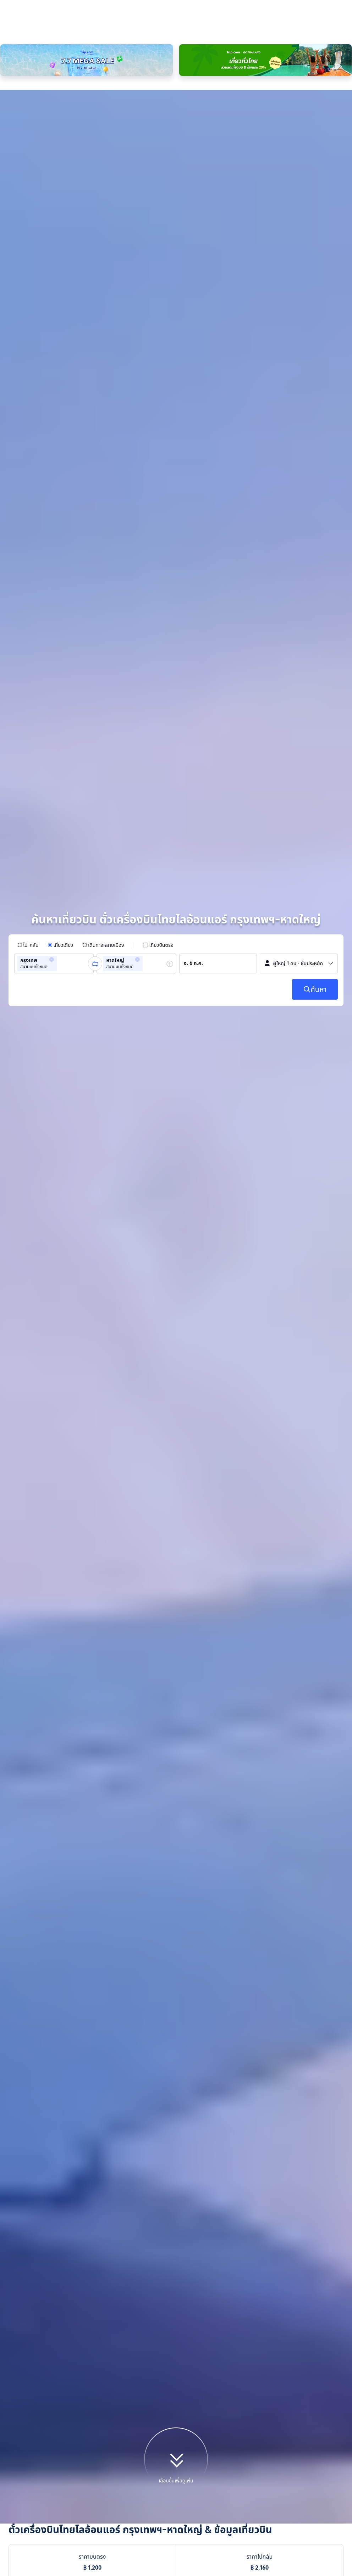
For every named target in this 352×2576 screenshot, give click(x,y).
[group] (54, 790)
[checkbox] (158, 771)
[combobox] (60, 790)
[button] (51, 785)
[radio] (28, 771)
